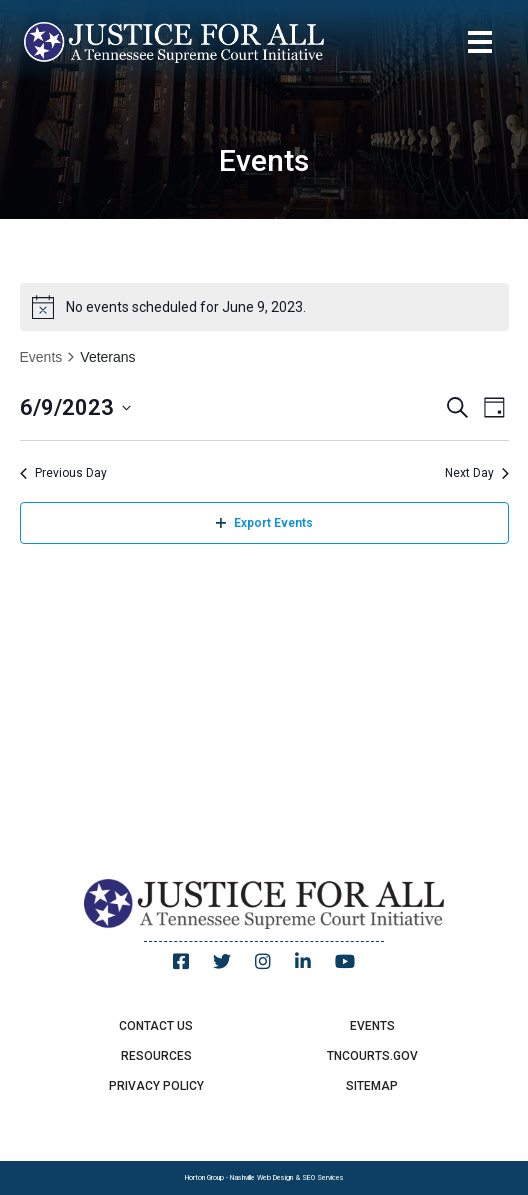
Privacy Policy (156, 1086)
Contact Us (156, 1026)
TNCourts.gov (372, 1056)
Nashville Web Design (261, 1177)
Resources (156, 1056)
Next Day (477, 473)
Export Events (264, 523)
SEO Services (323, 1177)
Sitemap (372, 1086)
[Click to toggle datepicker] (75, 407)
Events (41, 357)
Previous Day (63, 473)
